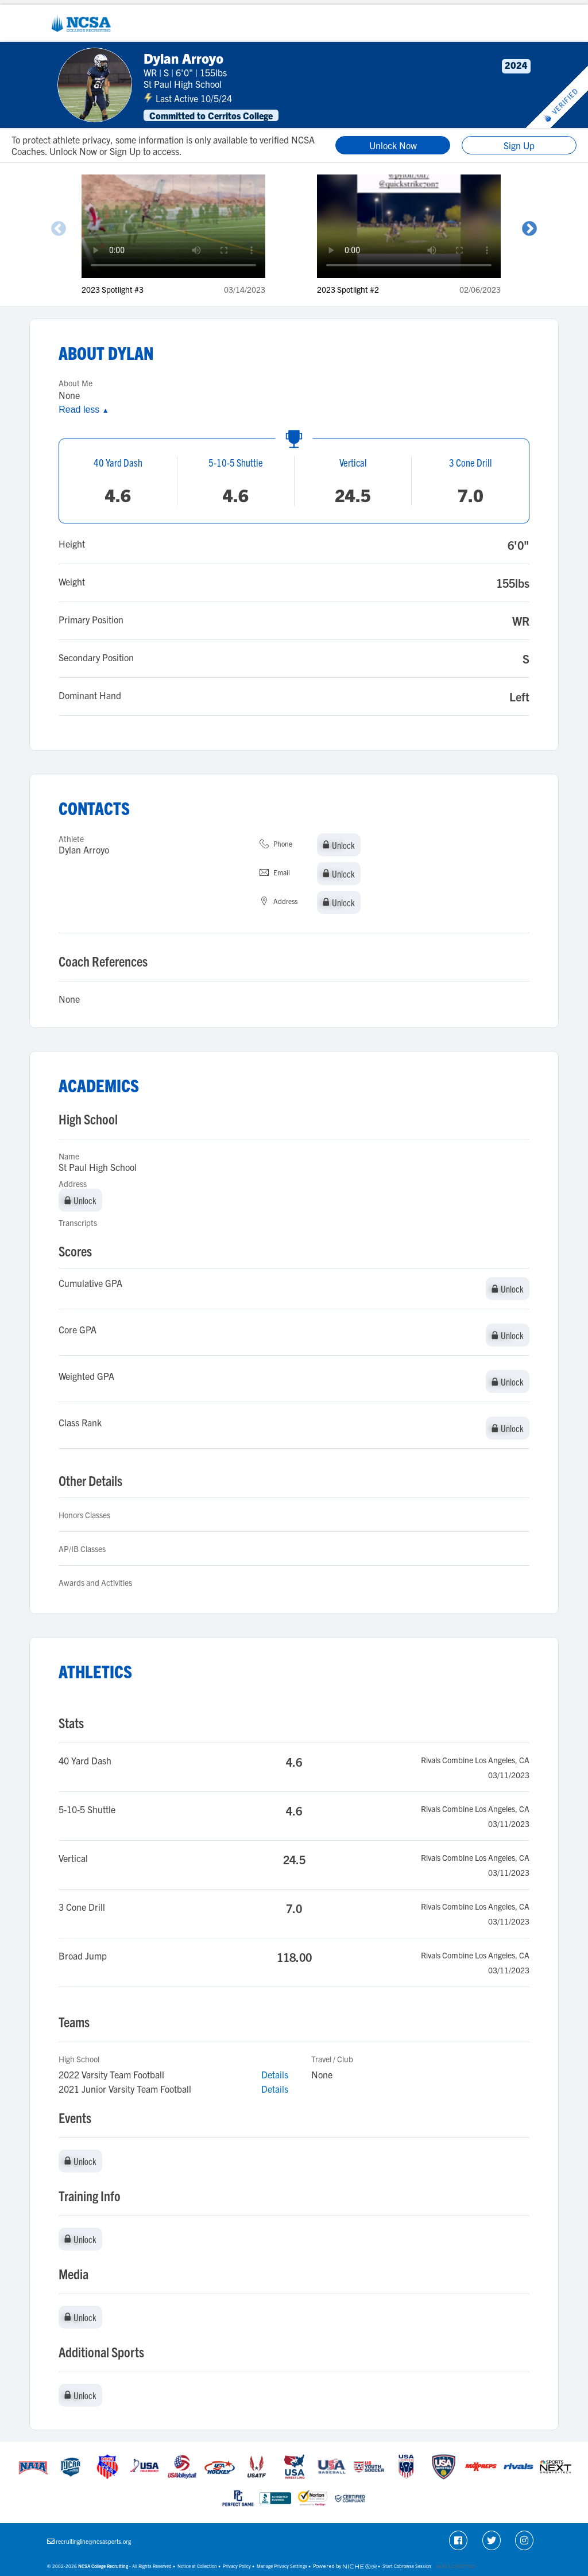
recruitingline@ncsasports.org (93, 2541)
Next (529, 229)
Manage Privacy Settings (282, 2566)
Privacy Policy (237, 2566)
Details (274, 2074)
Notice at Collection (197, 2566)
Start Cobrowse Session (406, 2566)
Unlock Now (393, 145)
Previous (58, 229)
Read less (84, 409)
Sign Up (519, 145)
